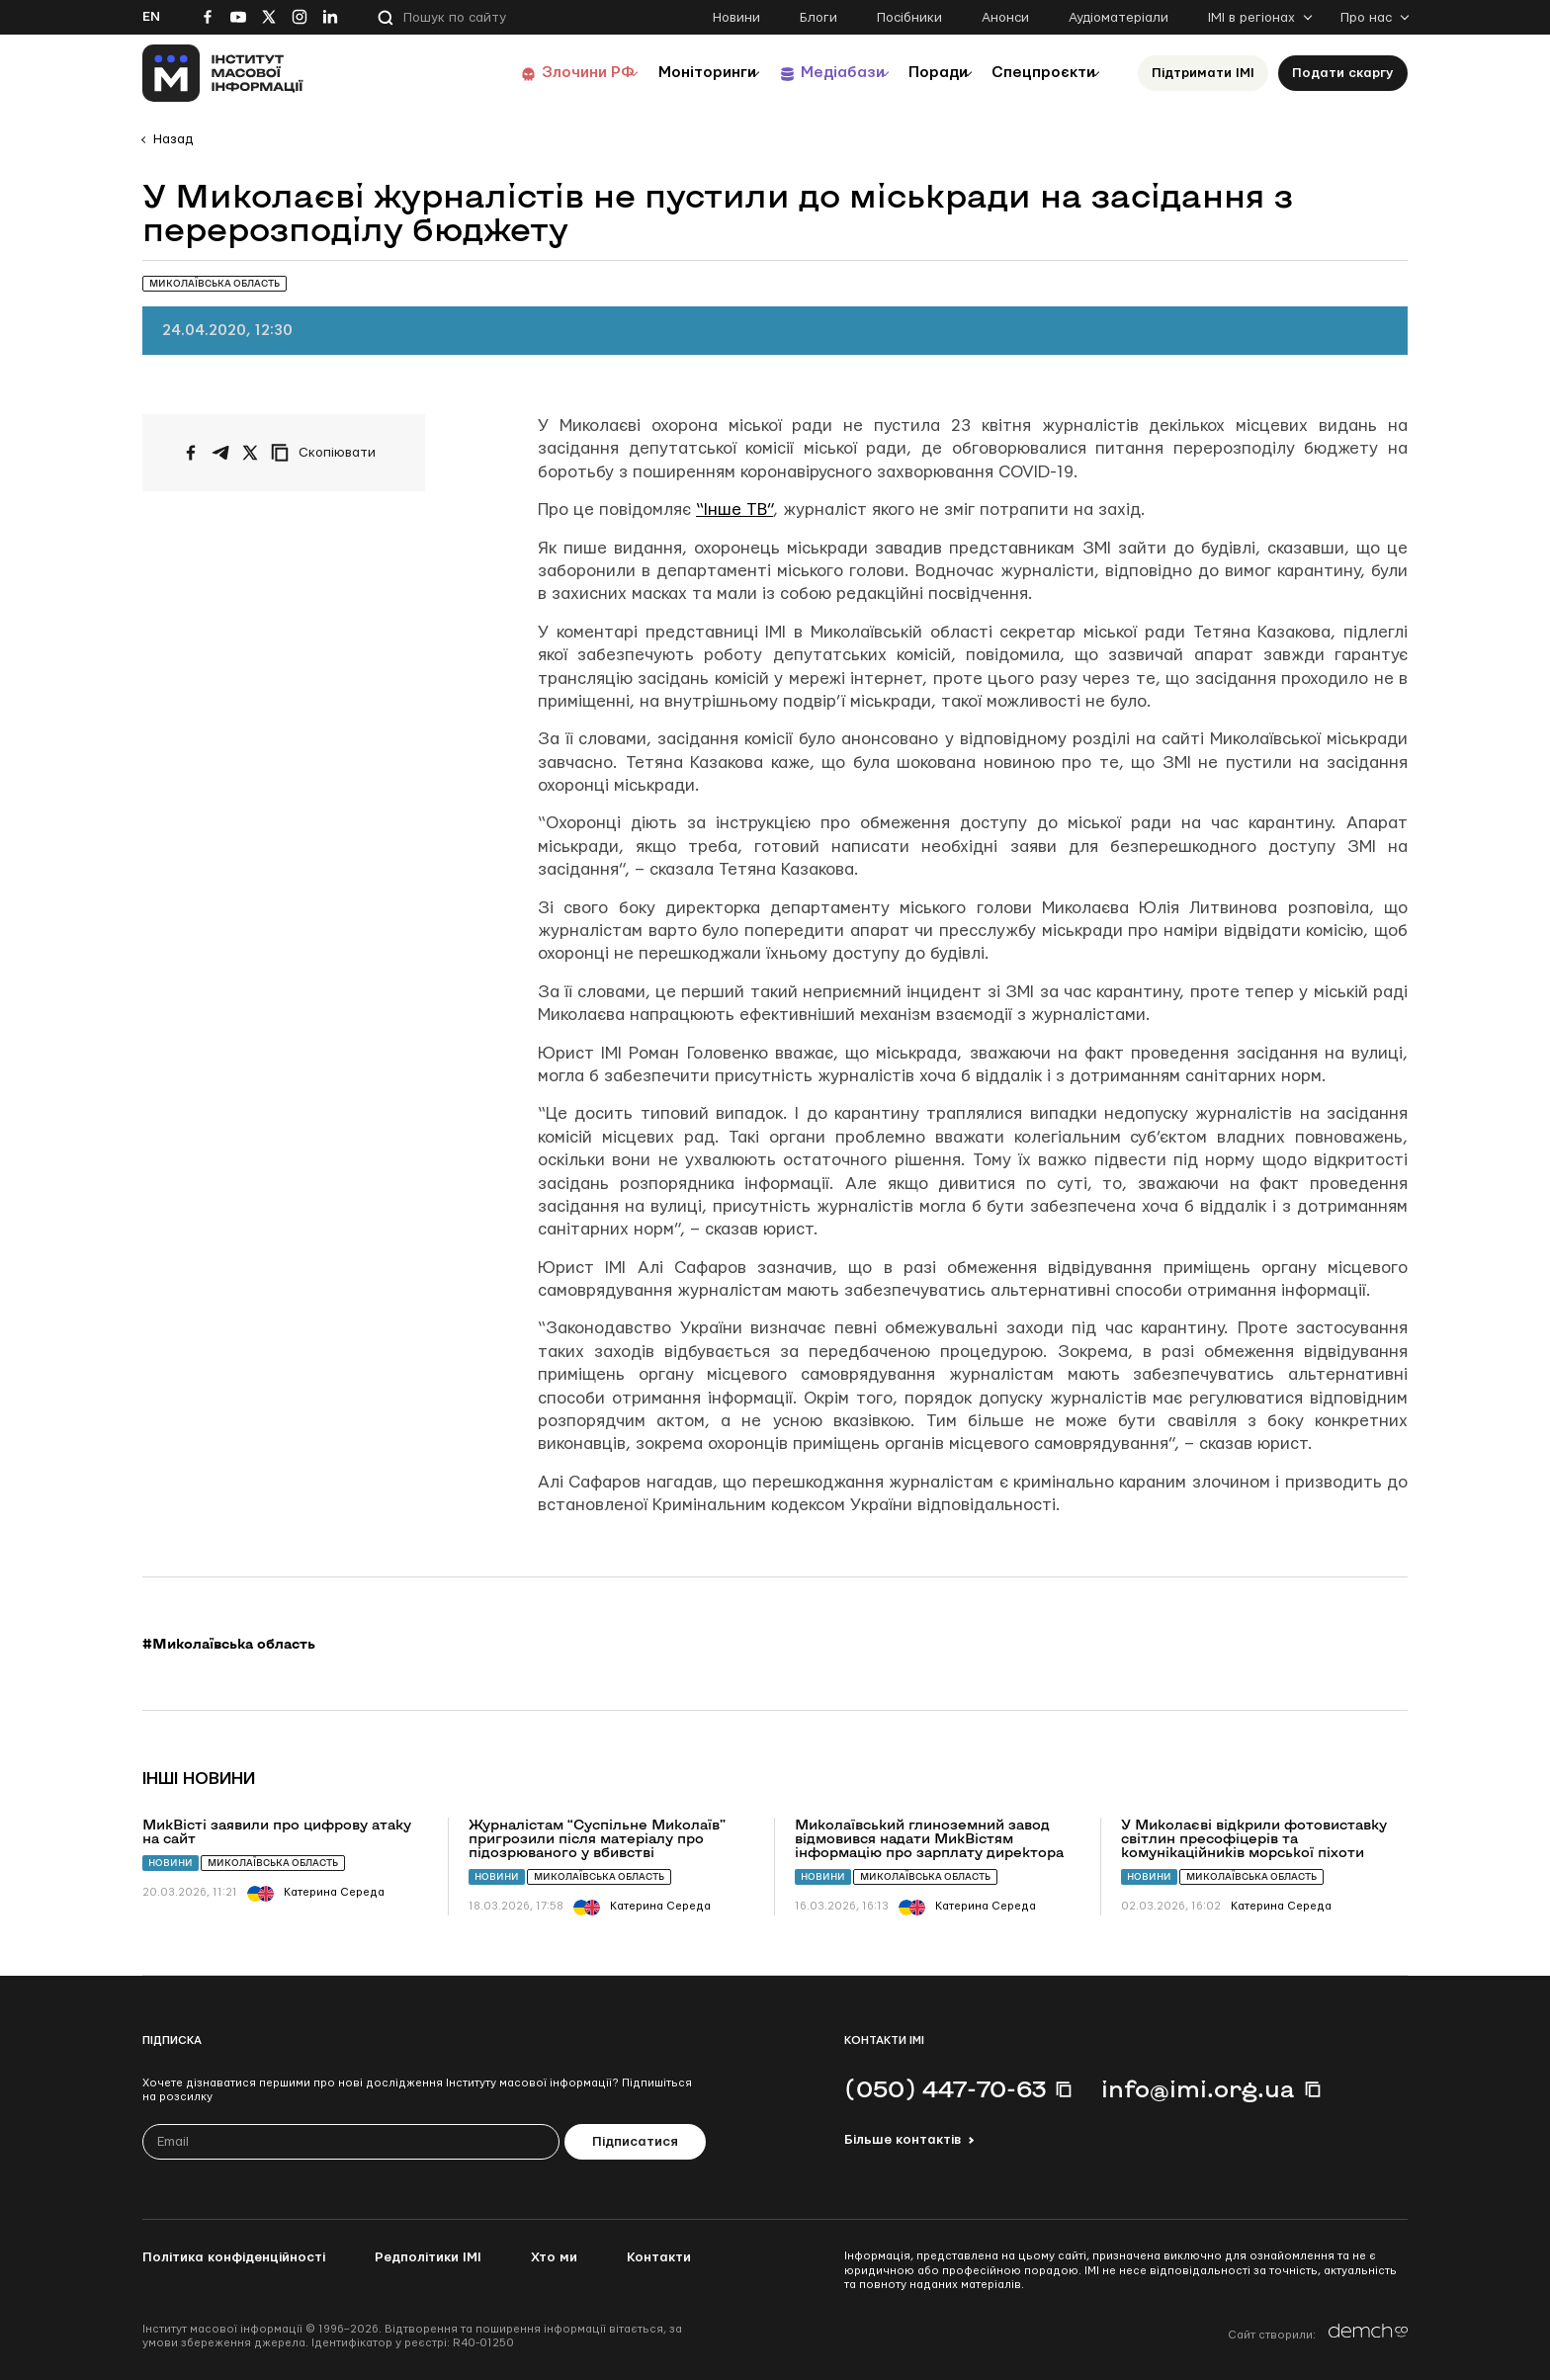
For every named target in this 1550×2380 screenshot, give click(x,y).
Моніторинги (656, 72)
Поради (915, 72)
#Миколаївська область (228, 1644)
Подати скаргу (1343, 73)
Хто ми (554, 2257)
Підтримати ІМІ (1203, 73)
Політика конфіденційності (233, 2257)
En (151, 17)
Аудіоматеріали (1118, 18)
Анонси (1005, 18)
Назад (173, 139)
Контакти (659, 2257)
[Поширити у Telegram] (220, 453)
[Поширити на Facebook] (191, 453)
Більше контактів (902, 2140)
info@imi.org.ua (1198, 2088)
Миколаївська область (273, 1862)
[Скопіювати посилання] (328, 453)
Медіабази (804, 72)
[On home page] (222, 73)
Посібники (909, 18)
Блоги (818, 18)
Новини (736, 18)
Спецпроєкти (1035, 72)
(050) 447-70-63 (945, 2088)
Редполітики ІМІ (428, 2257)
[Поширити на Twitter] (250, 453)
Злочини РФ (523, 72)
